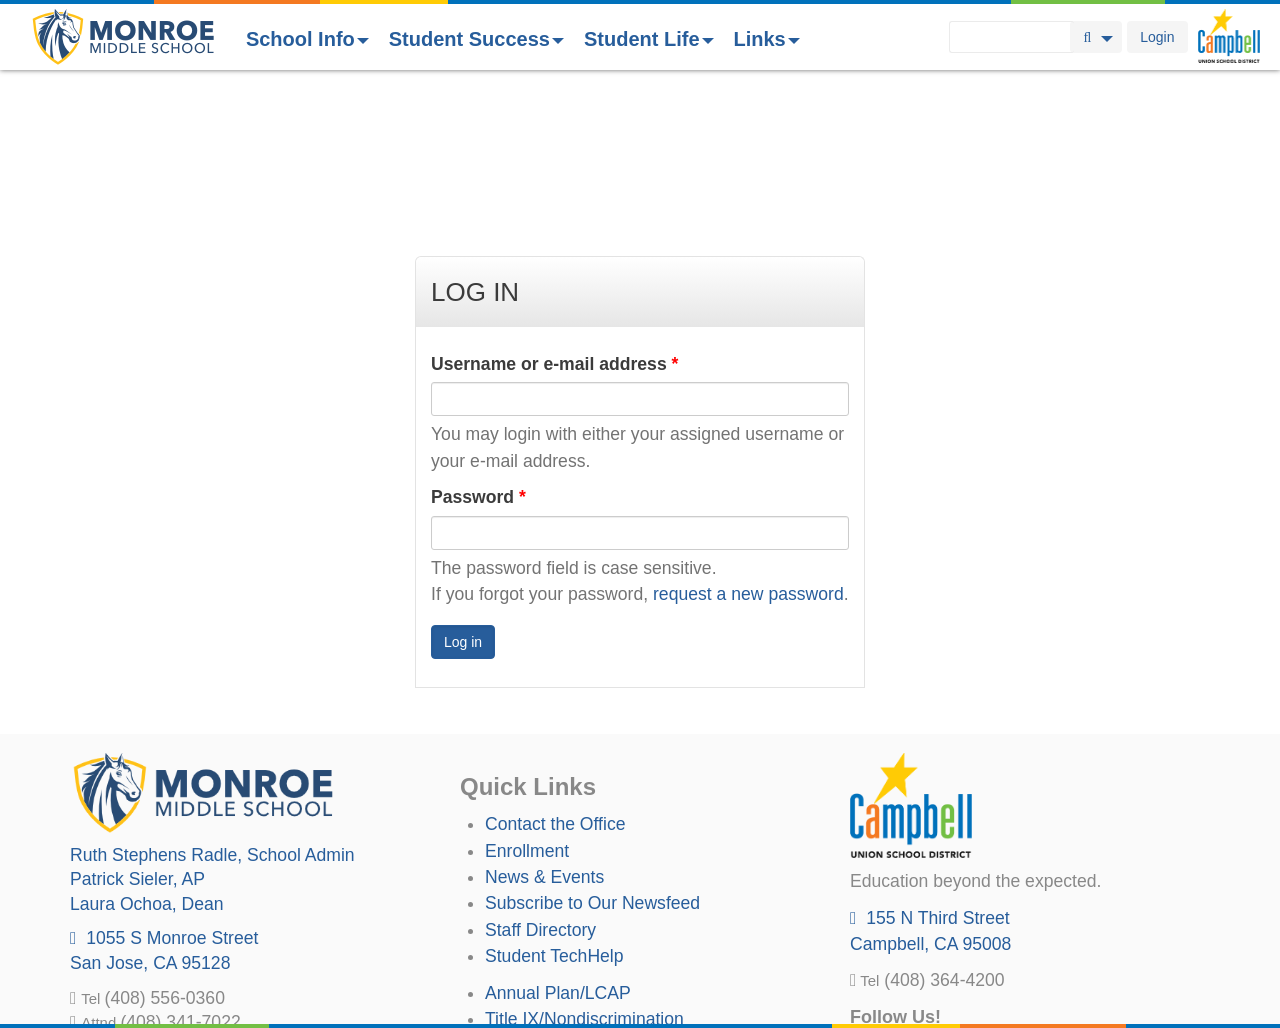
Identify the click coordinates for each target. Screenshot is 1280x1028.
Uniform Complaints (562, 899)
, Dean (147, 758)
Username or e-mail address (554, 218)
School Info (307, 39)
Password (478, 351)
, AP (137, 733)
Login (1157, 37)
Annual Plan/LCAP (558, 847)
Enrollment (527, 705)
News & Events (544, 731)
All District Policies (557, 979)
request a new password (748, 448)
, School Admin (212, 709)
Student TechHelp (554, 810)
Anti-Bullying (534, 926)
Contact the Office (555, 678)
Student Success (476, 39)
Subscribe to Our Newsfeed (592, 757)
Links (767, 39)
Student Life (649, 39)
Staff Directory (540, 784)
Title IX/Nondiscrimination (584, 873)
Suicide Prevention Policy (584, 952)
